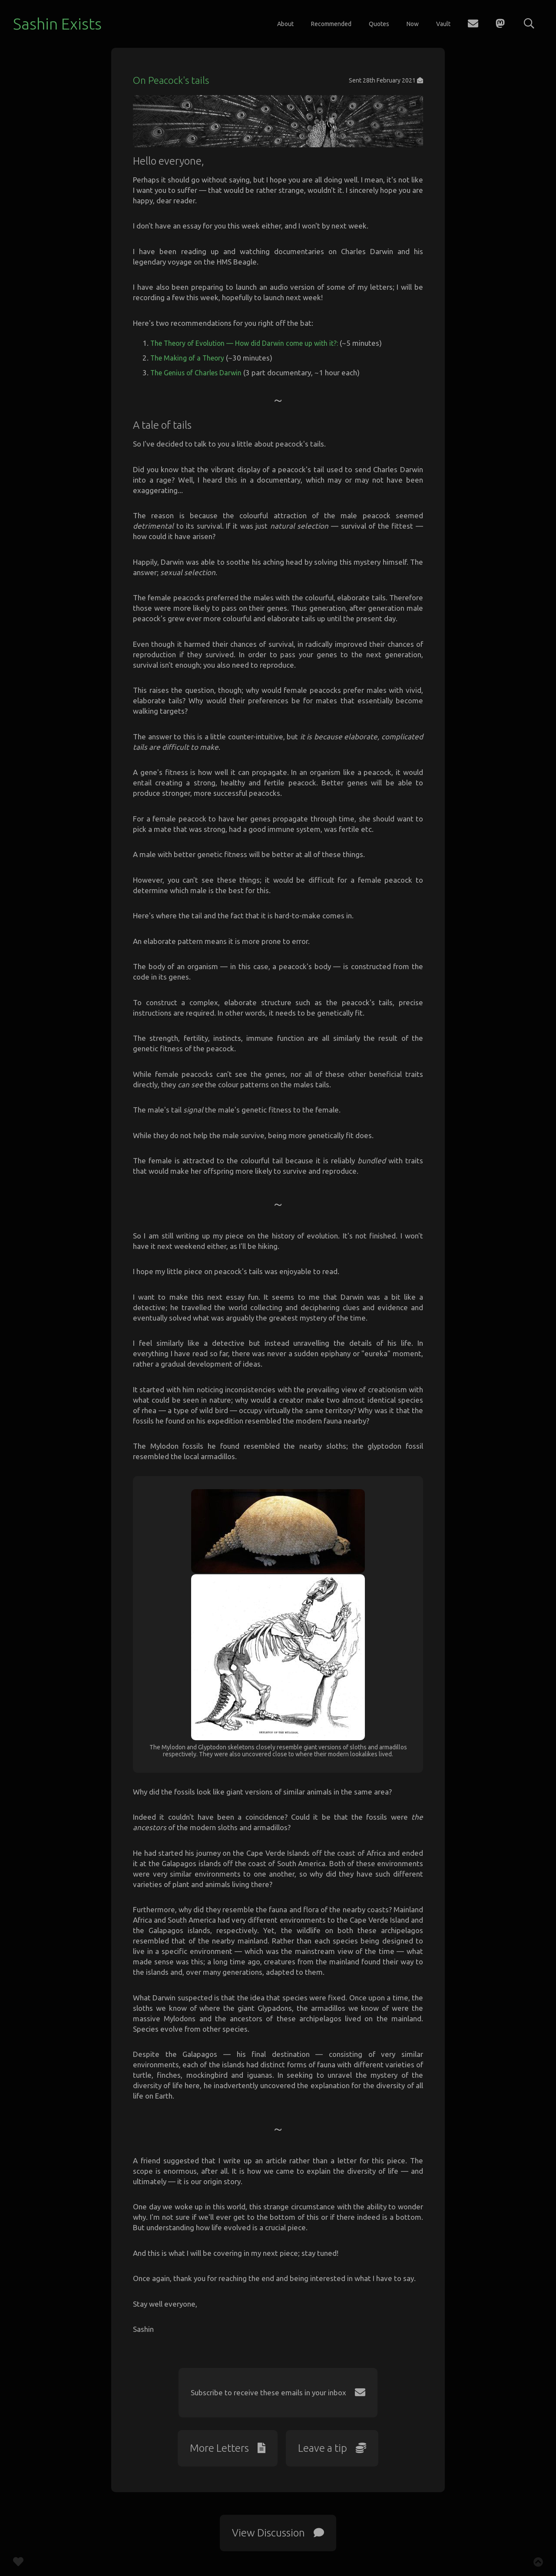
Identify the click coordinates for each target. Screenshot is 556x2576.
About (285, 23)
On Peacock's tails (173, 80)
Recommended (331, 23)
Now (413, 23)
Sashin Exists (57, 24)
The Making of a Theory (189, 372)
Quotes (379, 23)
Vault (443, 23)
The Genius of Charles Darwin (198, 387)
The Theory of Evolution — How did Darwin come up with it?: (250, 358)
